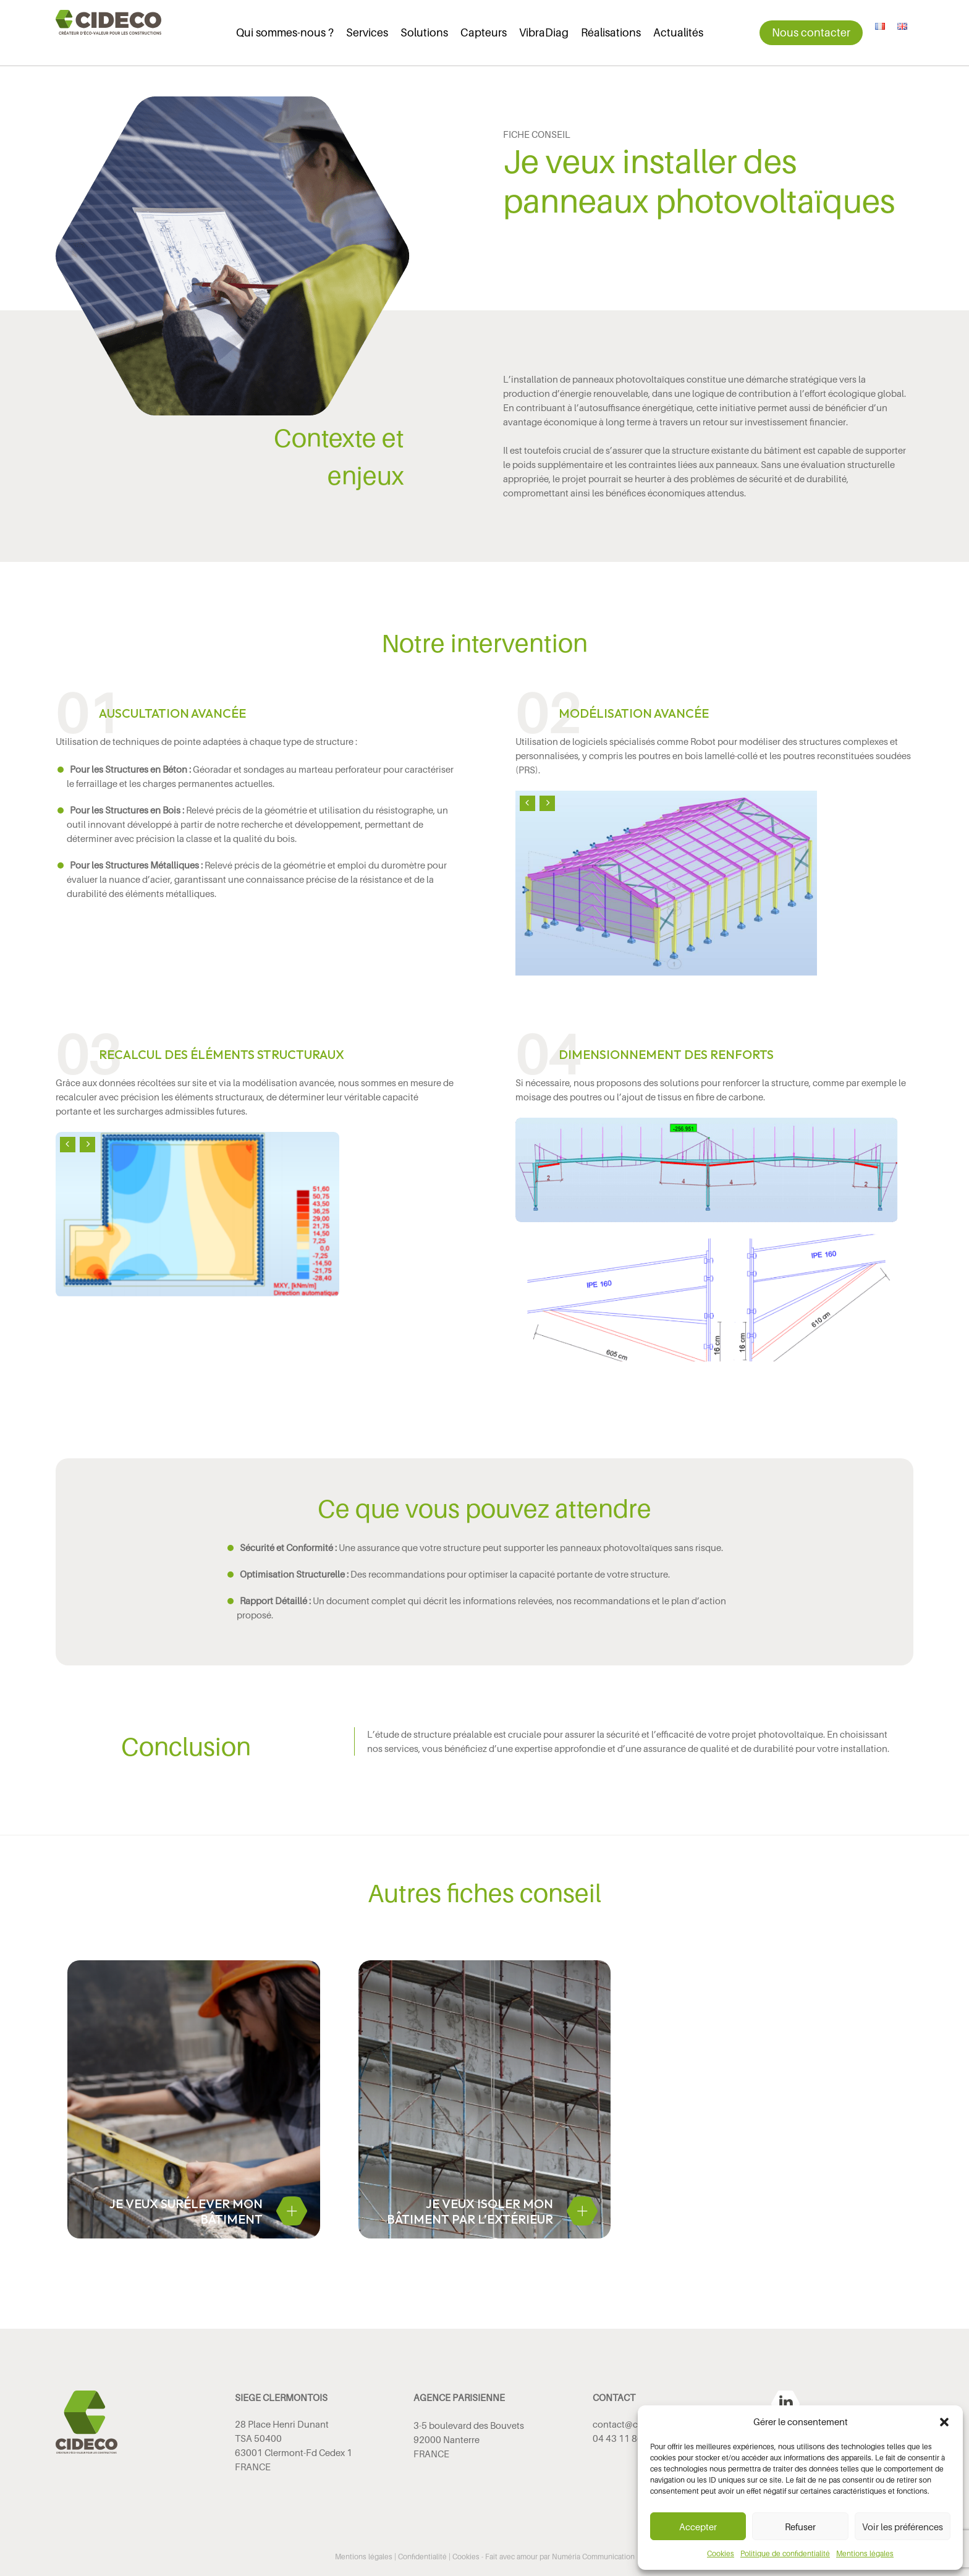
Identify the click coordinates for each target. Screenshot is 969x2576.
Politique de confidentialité (785, 2553)
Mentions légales (865, 2553)
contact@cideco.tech (637, 2423)
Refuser (800, 2526)
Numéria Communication (593, 2556)
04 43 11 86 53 (624, 2438)
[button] (944, 2422)
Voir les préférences (902, 2526)
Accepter (698, 2526)
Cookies (720, 2553)
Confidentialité (422, 2556)
